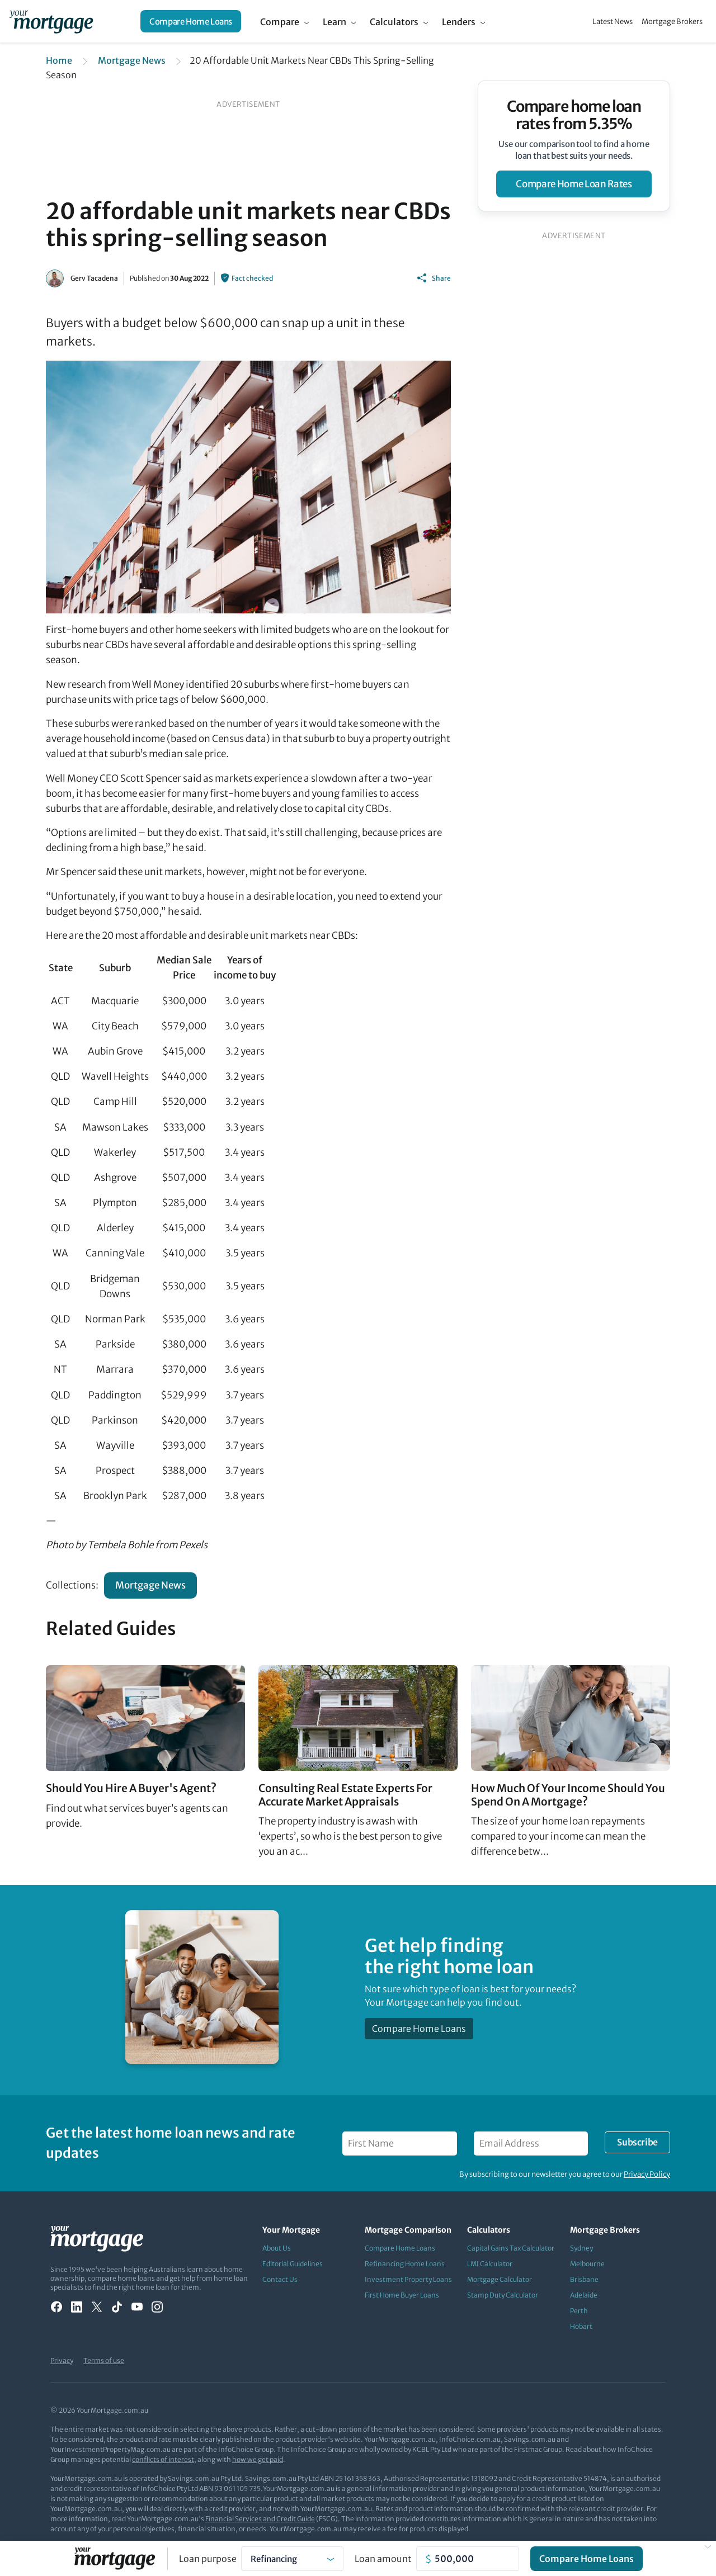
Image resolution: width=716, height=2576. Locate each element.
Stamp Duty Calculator (502, 2295)
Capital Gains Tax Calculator (510, 2248)
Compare (279, 21)
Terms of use (103, 2360)
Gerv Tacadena (94, 278)
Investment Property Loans (408, 2279)
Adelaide (583, 2295)
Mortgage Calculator (499, 2279)
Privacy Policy (647, 2174)
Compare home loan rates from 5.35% (574, 115)
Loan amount (383, 2558)
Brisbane (584, 2279)
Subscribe (637, 2142)
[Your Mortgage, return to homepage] (51, 21)
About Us (276, 2248)
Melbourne (587, 2264)
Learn (334, 21)
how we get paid (257, 2459)
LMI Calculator (489, 2264)
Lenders (458, 21)
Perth (579, 2310)
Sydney (581, 2248)
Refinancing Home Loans (405, 2264)
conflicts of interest (163, 2459)
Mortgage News (132, 60)
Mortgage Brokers (672, 21)
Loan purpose (208, 2558)
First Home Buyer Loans (402, 2295)
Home (59, 60)
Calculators (394, 21)
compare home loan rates (574, 184)
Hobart (581, 2326)
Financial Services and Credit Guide (260, 2518)
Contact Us (280, 2279)
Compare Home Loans (190, 21)
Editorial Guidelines (292, 2264)
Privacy (61, 2360)
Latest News (612, 21)
